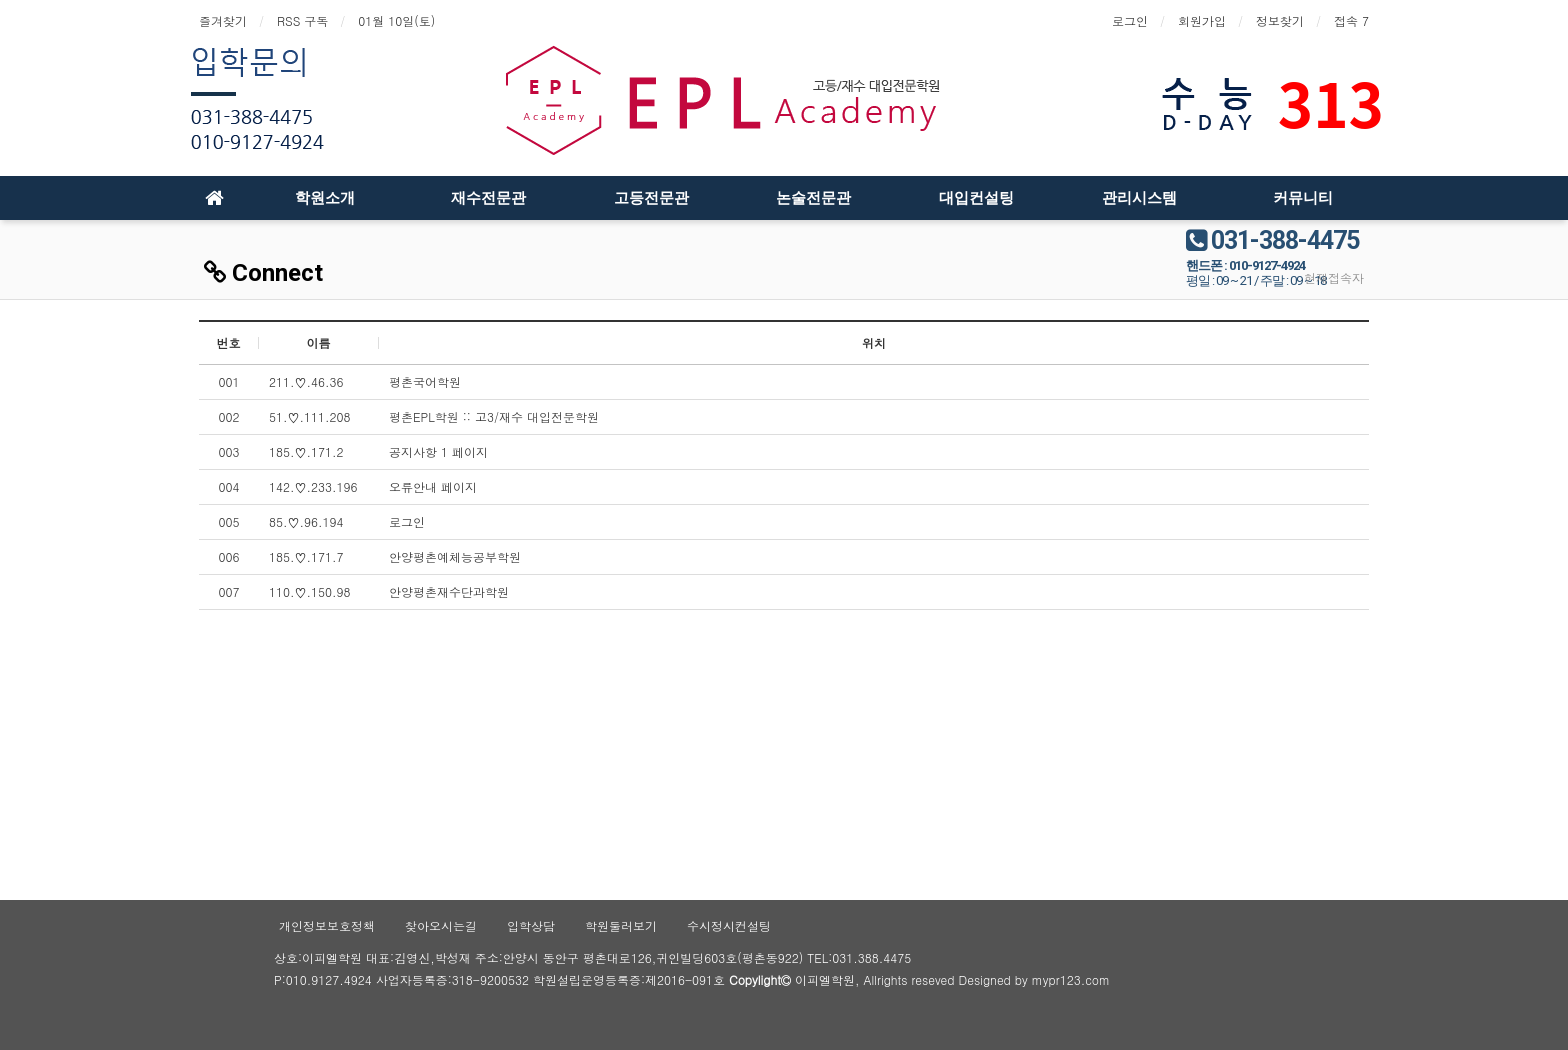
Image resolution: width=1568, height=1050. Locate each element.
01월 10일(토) (396, 20)
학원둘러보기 (621, 925)
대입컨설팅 (976, 198)
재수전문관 (488, 198)
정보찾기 (1280, 20)
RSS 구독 (302, 20)
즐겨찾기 (223, 20)
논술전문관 (813, 198)
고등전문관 (651, 198)
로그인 (1130, 20)
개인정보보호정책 (327, 925)
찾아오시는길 (441, 925)
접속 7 (1351, 20)
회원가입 (1202, 20)
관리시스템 (1139, 198)
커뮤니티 (1303, 198)
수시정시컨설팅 (729, 925)
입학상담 (531, 925)
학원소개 (325, 198)
